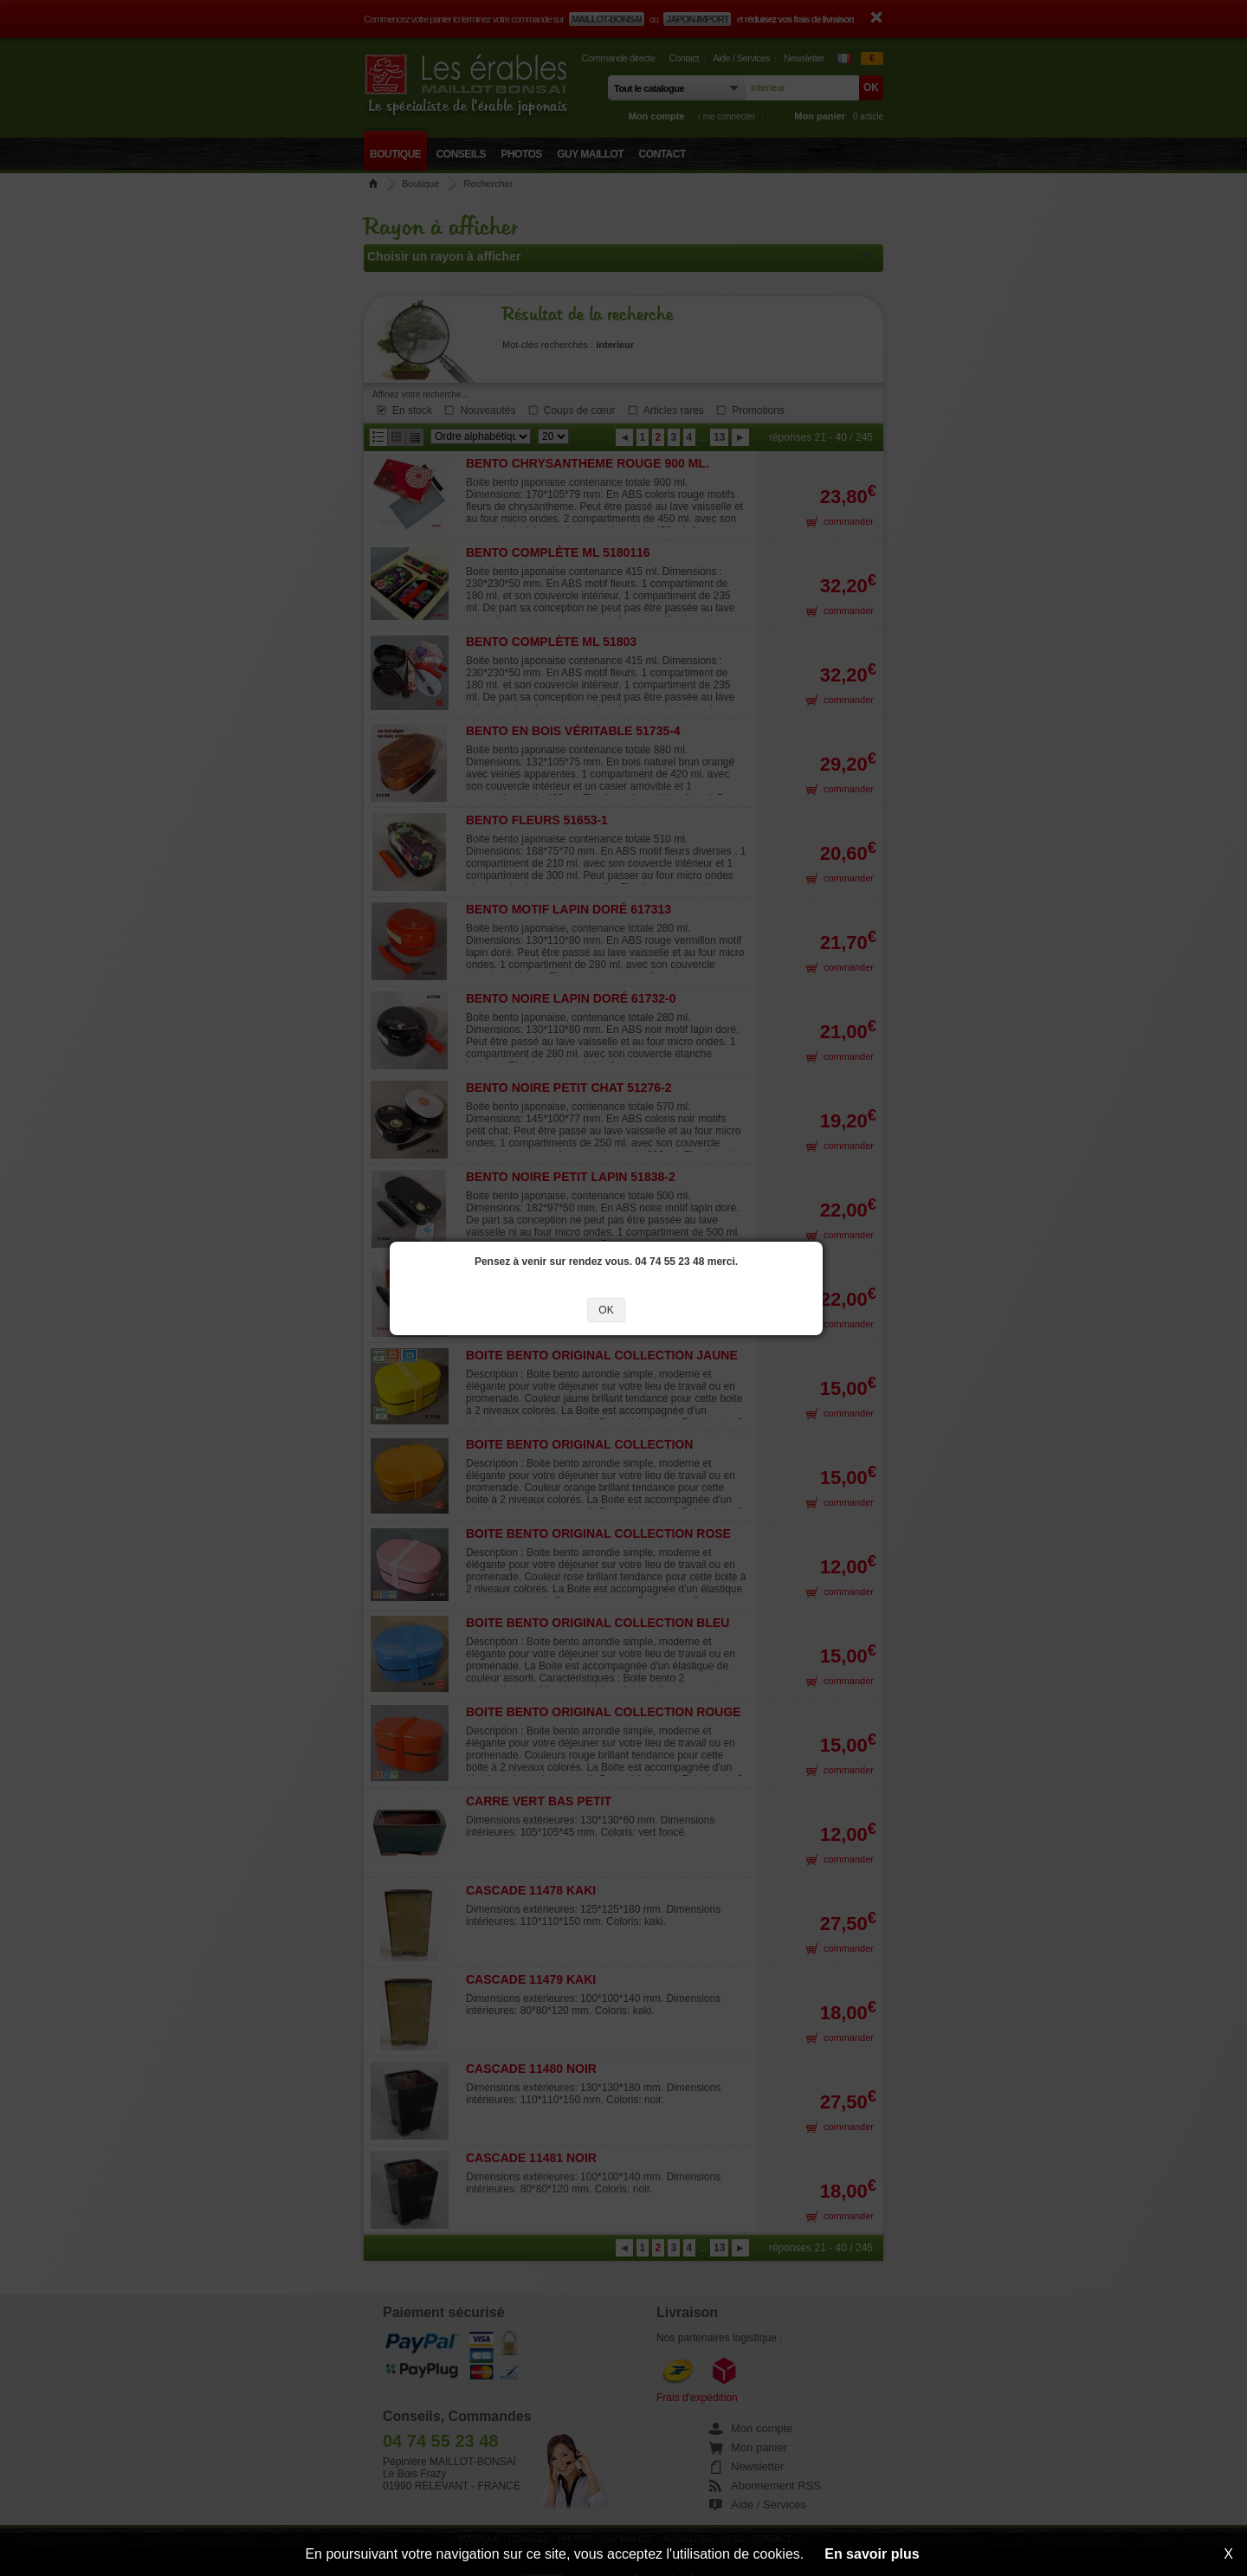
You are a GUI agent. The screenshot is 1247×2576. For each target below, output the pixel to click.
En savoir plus (871, 2554)
